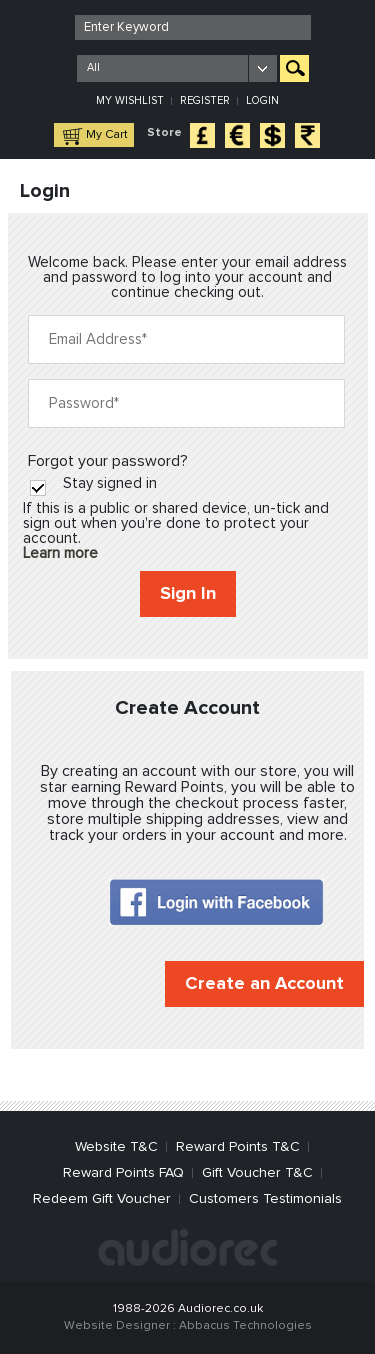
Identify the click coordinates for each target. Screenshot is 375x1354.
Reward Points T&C (238, 1147)
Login (262, 100)
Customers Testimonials (265, 1199)
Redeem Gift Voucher (102, 1199)
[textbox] (193, 27)
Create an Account (264, 984)
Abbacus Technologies (245, 1326)
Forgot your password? (108, 461)
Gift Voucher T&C (257, 1173)
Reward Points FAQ (123, 1173)
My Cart (107, 135)
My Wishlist (130, 100)
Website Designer (117, 1326)
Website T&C (116, 1147)
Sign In (188, 594)
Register (205, 100)
